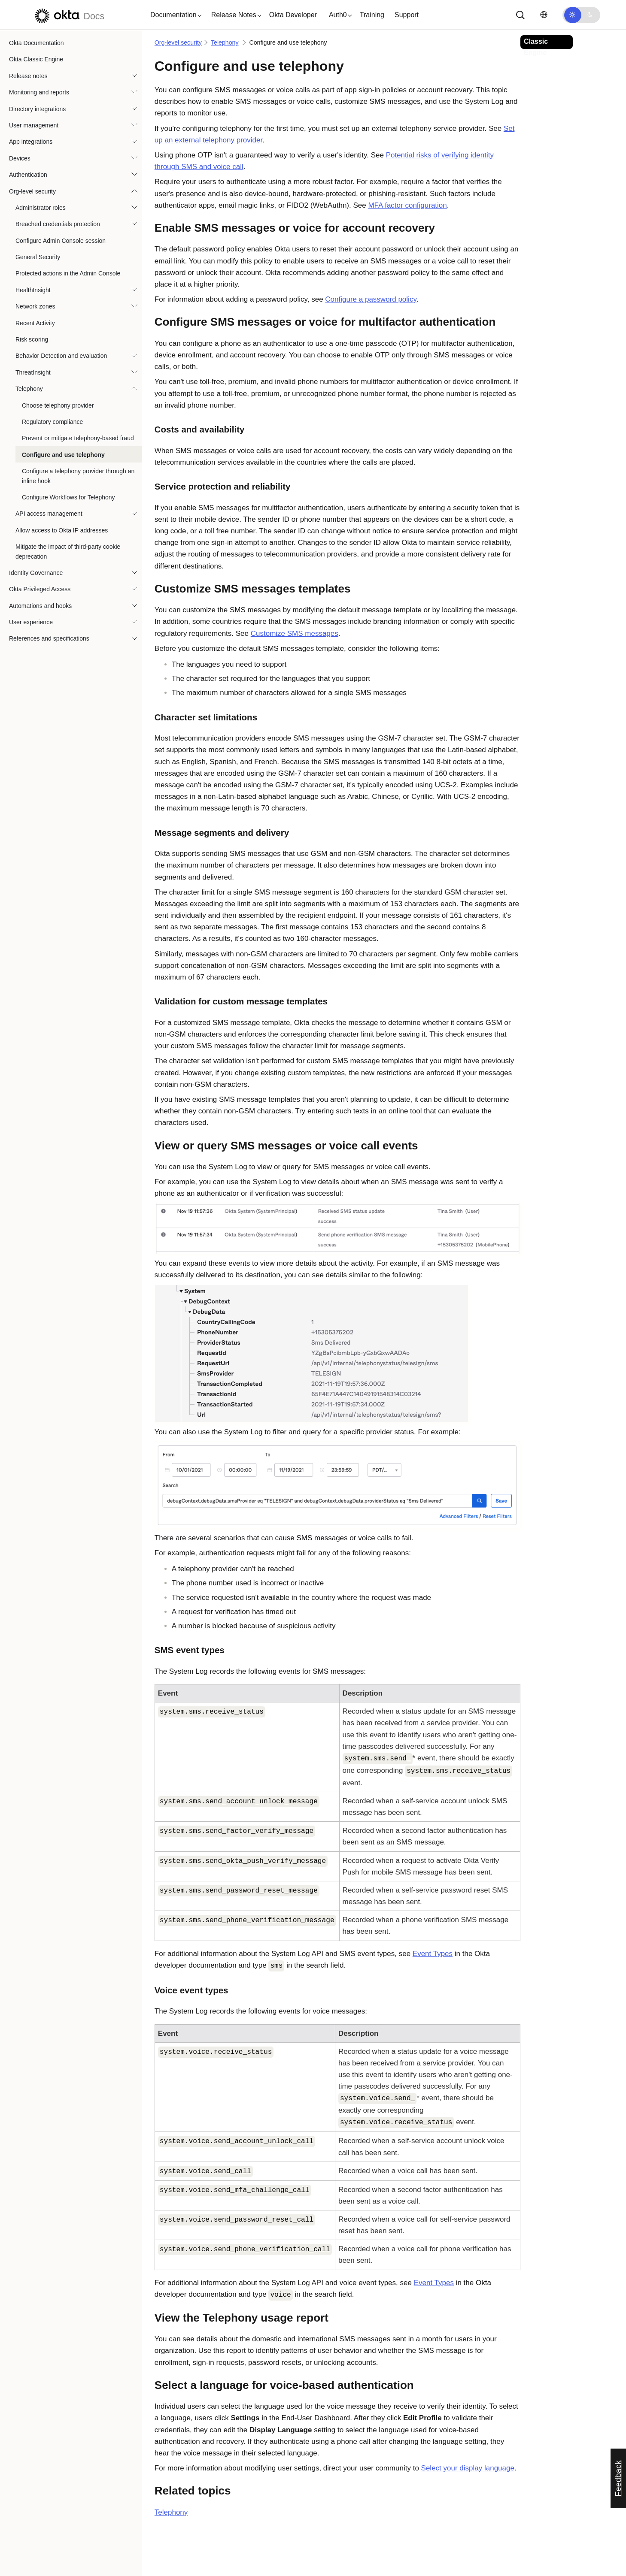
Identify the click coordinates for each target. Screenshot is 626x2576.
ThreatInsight (33, 372)
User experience (31, 622)
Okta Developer (293, 14)
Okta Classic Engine (36, 59)
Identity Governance (36, 572)
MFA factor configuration (407, 205)
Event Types (433, 1954)
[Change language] (543, 15)
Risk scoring (31, 339)
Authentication (28, 174)
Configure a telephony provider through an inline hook (78, 476)
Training (372, 14)
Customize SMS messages (294, 633)
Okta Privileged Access (39, 589)
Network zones (35, 306)
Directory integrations (37, 109)
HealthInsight (33, 290)
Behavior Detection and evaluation (61, 355)
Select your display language (467, 2468)
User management (33, 125)
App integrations (30, 141)
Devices (19, 158)
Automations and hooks (40, 605)
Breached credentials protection (57, 224)
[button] (173, 15)
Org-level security (32, 191)
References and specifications (49, 638)
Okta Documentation (36, 42)
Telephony (29, 388)
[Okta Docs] (68, 15)
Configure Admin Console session (60, 240)
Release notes (28, 76)
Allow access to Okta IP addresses (61, 530)
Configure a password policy (370, 299)
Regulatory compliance (52, 421)
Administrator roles (40, 207)
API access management (48, 513)
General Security (37, 257)
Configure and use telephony (63, 454)
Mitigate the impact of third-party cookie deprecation (67, 551)
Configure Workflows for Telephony (68, 497)
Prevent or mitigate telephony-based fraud (78, 438)
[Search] (520, 15)
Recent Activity (35, 323)
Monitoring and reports (39, 92)
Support (407, 14)
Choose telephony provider (58, 405)
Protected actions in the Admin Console (67, 273)
